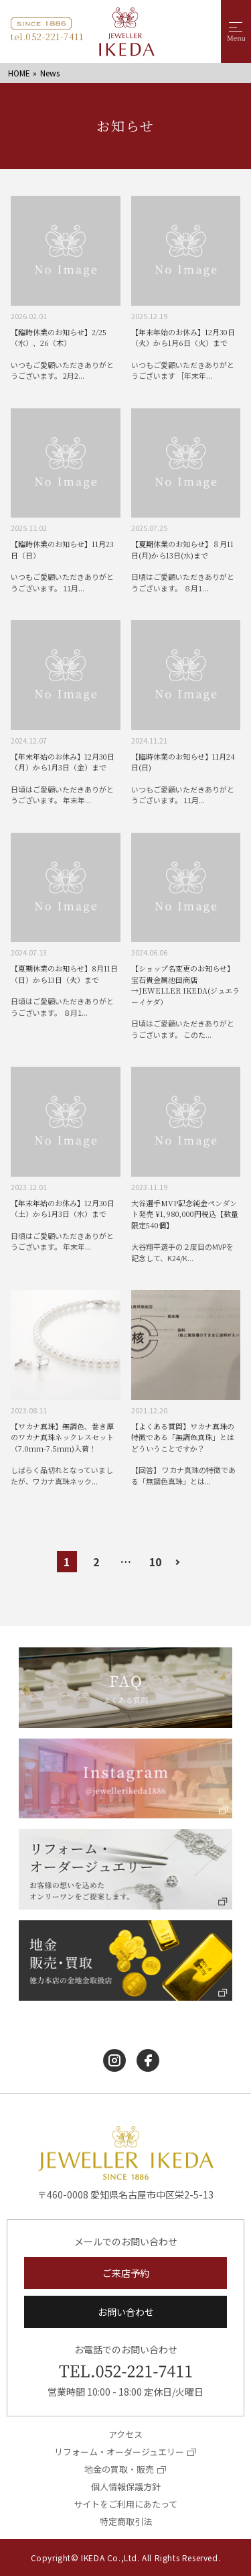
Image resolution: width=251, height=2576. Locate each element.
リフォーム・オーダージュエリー (119, 2451)
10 (155, 1562)
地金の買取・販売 (119, 2469)
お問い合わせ (126, 2312)
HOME (19, 72)
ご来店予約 (125, 2273)
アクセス (125, 2434)
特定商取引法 (126, 2521)
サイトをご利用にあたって (125, 2504)
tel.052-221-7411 (46, 36)
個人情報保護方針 (126, 2486)
